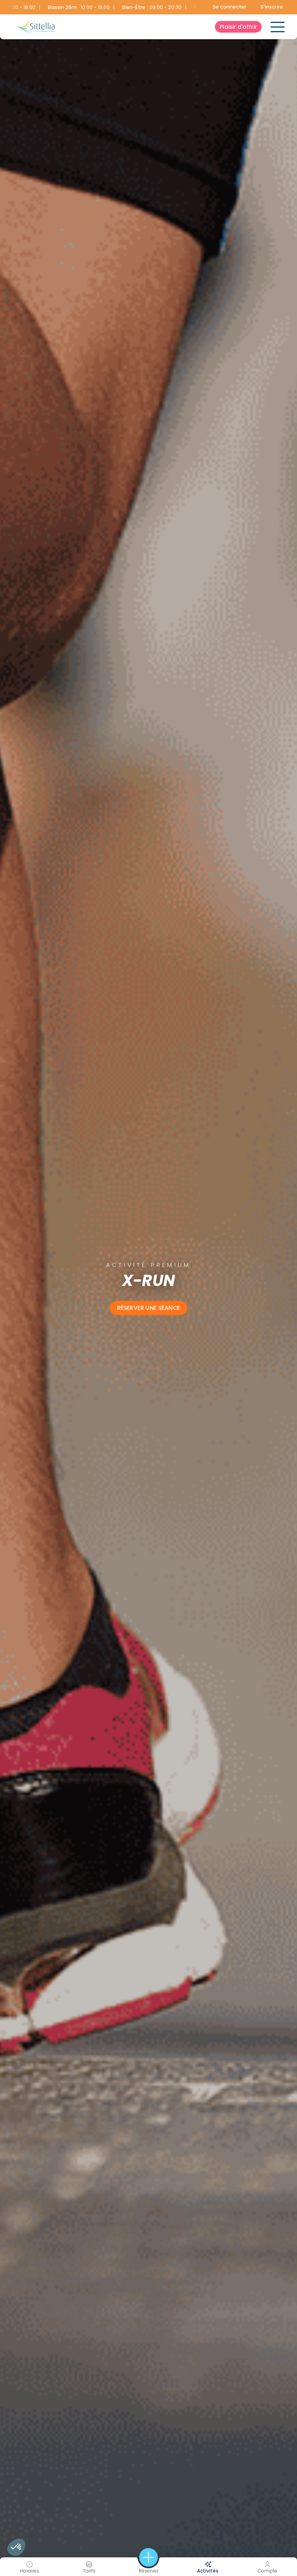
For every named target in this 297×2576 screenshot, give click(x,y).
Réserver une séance (148, 1308)
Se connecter (229, 6)
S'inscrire (271, 6)
